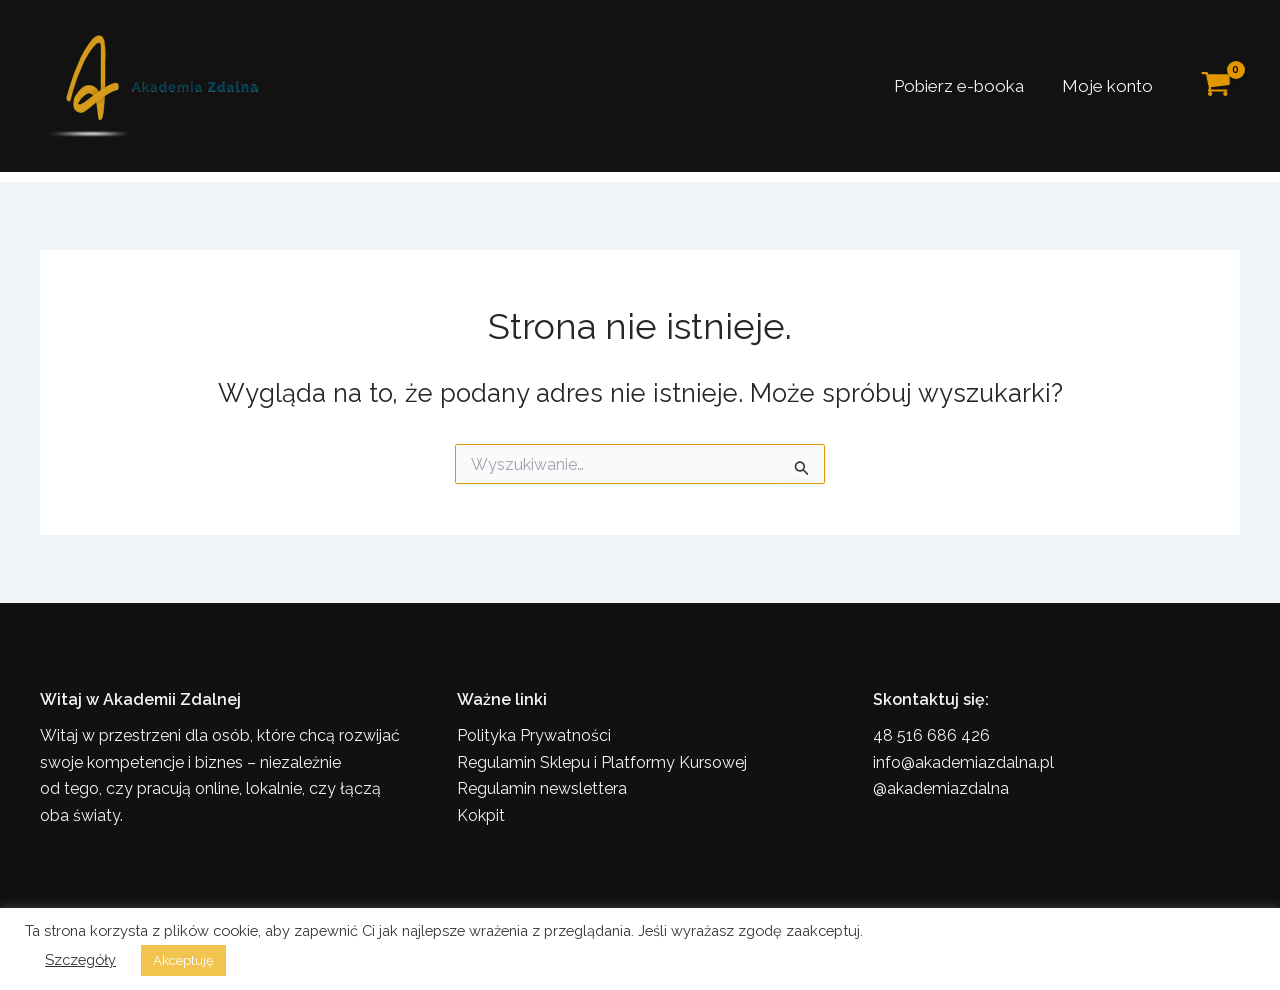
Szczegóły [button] (80, 959)
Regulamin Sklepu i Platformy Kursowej (602, 762)
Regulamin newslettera (542, 788)
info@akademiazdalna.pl (963, 762)
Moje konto (1109, 86)
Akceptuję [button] (183, 960)
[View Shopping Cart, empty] (1216, 86)
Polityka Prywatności (534, 735)
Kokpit (481, 815)
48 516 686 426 (931, 735)
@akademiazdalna (941, 788)
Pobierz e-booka (965, 86)
